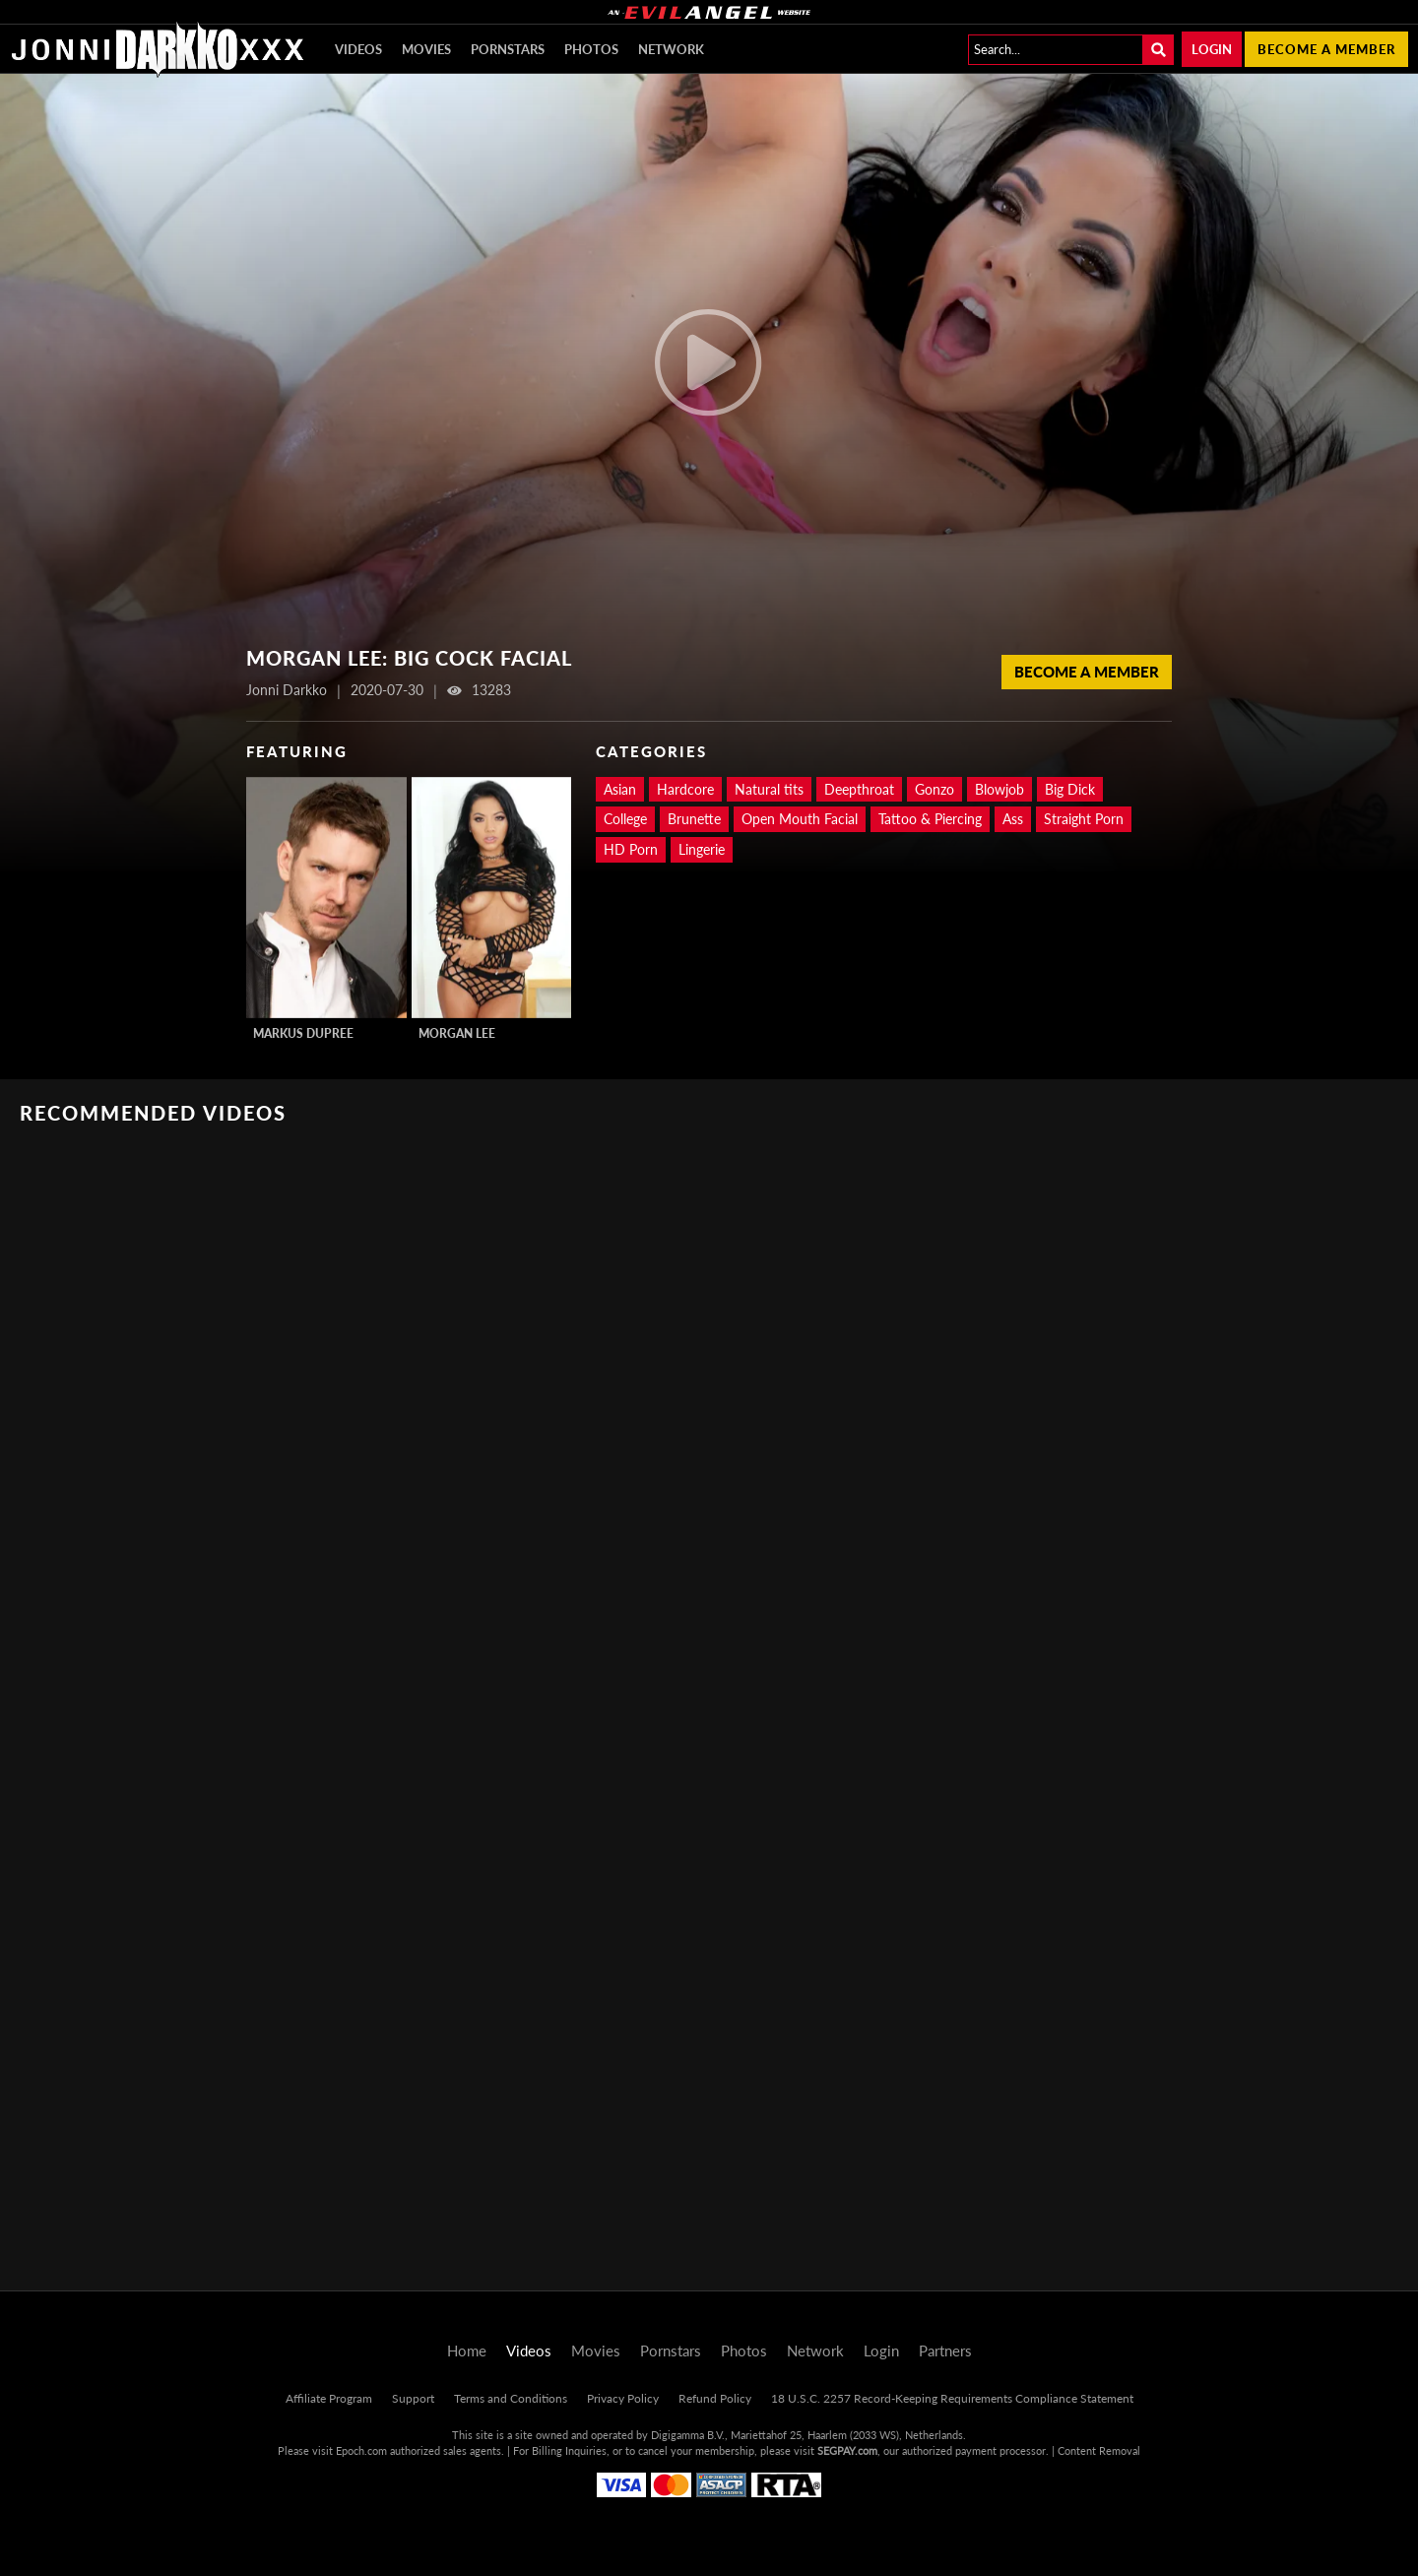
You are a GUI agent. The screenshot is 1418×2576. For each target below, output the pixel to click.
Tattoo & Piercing (930, 818)
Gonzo (934, 789)
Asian (620, 789)
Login (1212, 49)
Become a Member (1086, 671)
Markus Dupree (303, 1033)
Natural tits (769, 789)
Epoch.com (361, 2450)
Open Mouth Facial (799, 818)
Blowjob (999, 789)
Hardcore (685, 789)
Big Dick (1070, 789)
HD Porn (631, 849)
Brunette (694, 818)
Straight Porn (1084, 818)
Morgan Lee (457, 1033)
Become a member (1326, 49)
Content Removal (1099, 2450)
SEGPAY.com (847, 2450)
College (625, 818)
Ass (1012, 818)
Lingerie (701, 849)
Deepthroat (859, 789)
